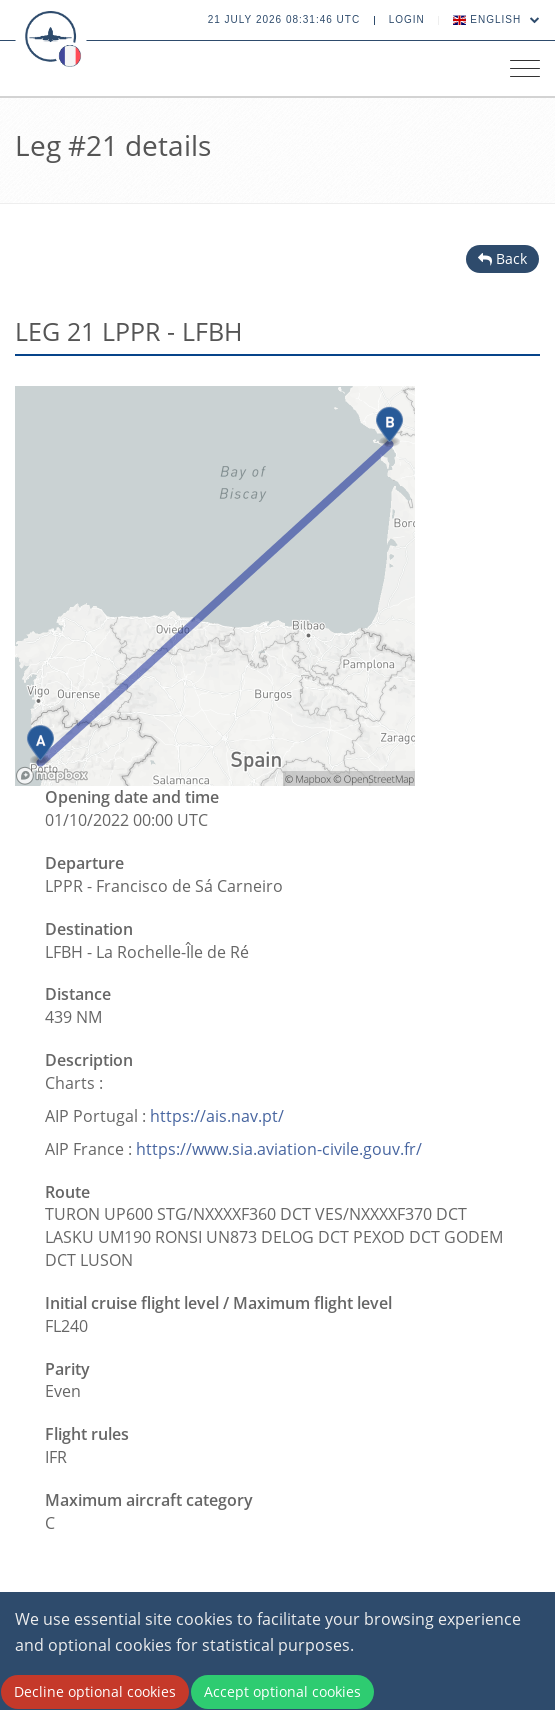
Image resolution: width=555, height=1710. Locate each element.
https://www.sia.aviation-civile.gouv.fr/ (279, 1149)
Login (407, 19)
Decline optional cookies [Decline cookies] (95, 1691)
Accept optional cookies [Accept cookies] (282, 1691)
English (497, 19)
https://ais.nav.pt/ (217, 1116)
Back (502, 258)
